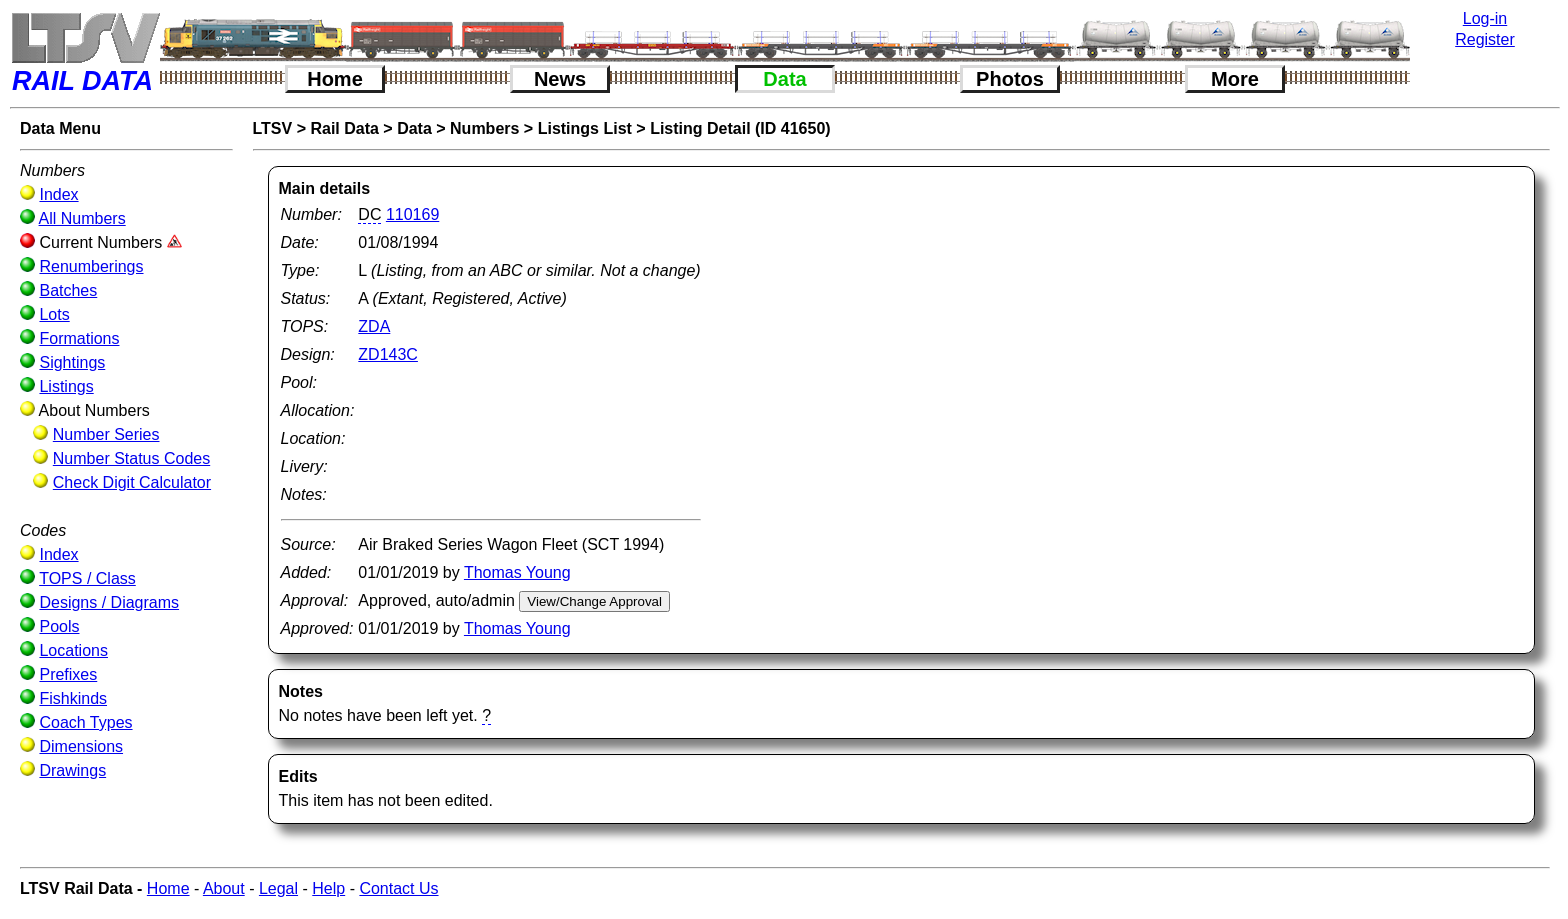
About (224, 888)
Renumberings (91, 266)
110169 (412, 214)
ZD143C (388, 354)
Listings (66, 386)
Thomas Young (517, 572)
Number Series (106, 434)
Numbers (484, 128)
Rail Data (344, 128)
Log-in (1485, 18)
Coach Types (85, 722)
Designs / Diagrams (109, 602)
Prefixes (68, 674)
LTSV (273, 128)
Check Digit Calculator (132, 482)
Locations (73, 650)
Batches (68, 290)
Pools (59, 626)
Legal (278, 888)
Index (58, 194)
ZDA (374, 326)
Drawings (72, 770)
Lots (54, 314)
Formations (79, 338)
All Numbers (82, 218)
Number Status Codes (131, 458)
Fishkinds (73, 698)
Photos (1010, 79)
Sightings (72, 362)
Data (784, 79)
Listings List (585, 128)
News (560, 79)
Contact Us (398, 888)
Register (1485, 39)
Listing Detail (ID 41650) (740, 128)
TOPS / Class (87, 578)
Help (328, 888)
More (1235, 79)
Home (335, 79)
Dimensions (81, 746)
